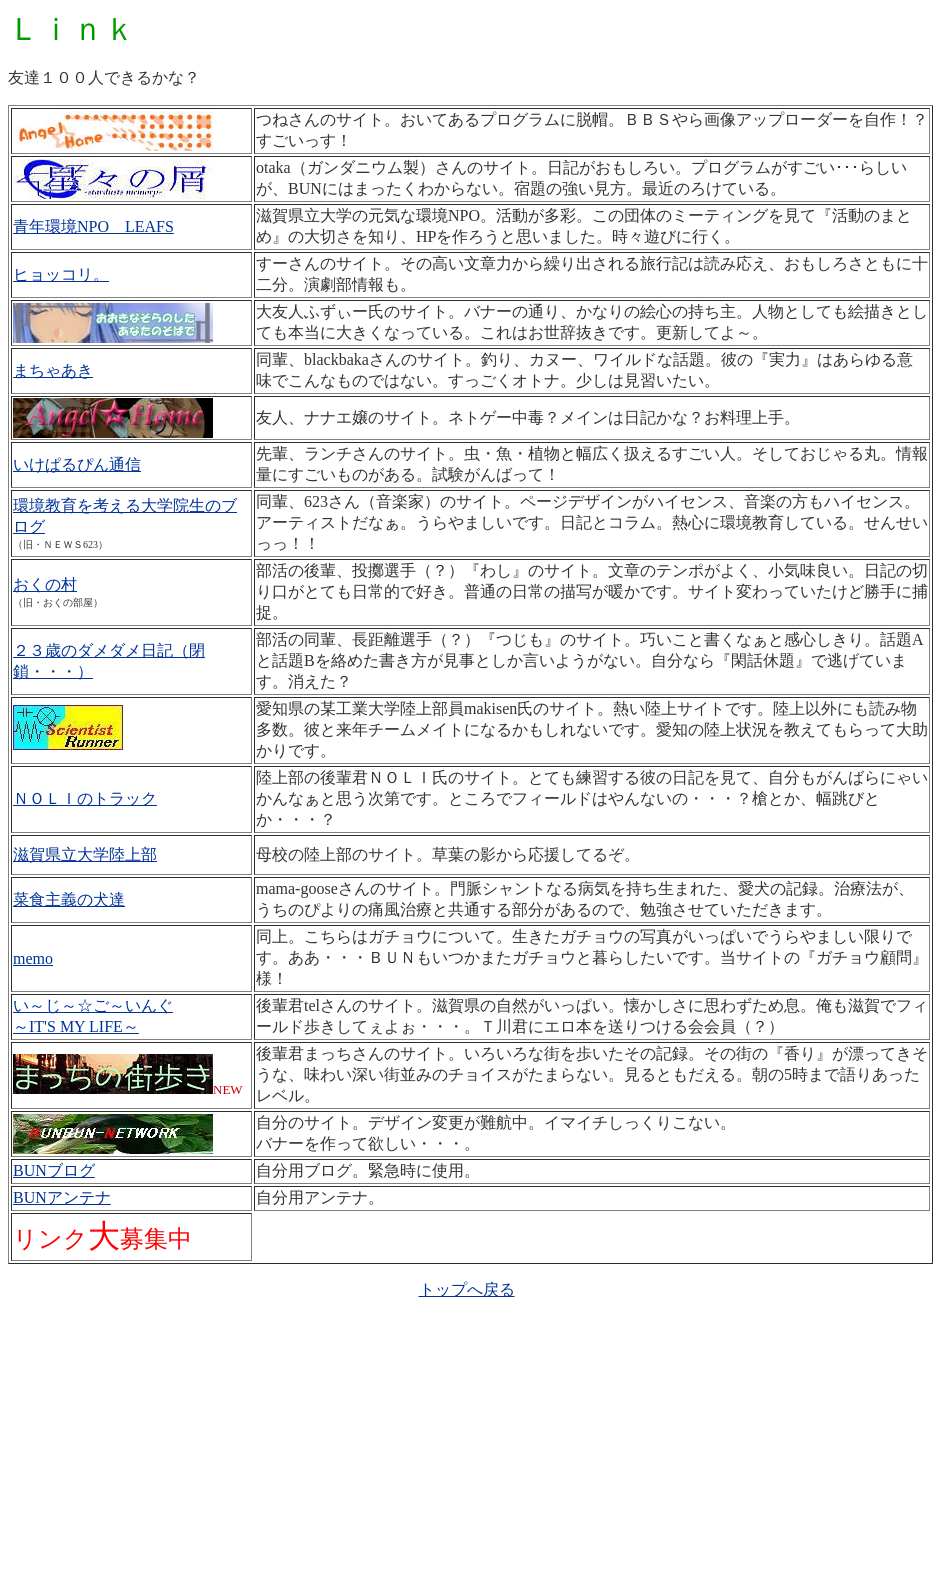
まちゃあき (53, 370)
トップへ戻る (467, 1289)
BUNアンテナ (62, 1197)
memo (33, 958)
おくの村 (45, 584)
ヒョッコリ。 (61, 274)
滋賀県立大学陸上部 (85, 854)
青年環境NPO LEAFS (93, 226)
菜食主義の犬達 (69, 899)
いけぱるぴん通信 (77, 464)
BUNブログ (54, 1170)
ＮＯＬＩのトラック (85, 798)
